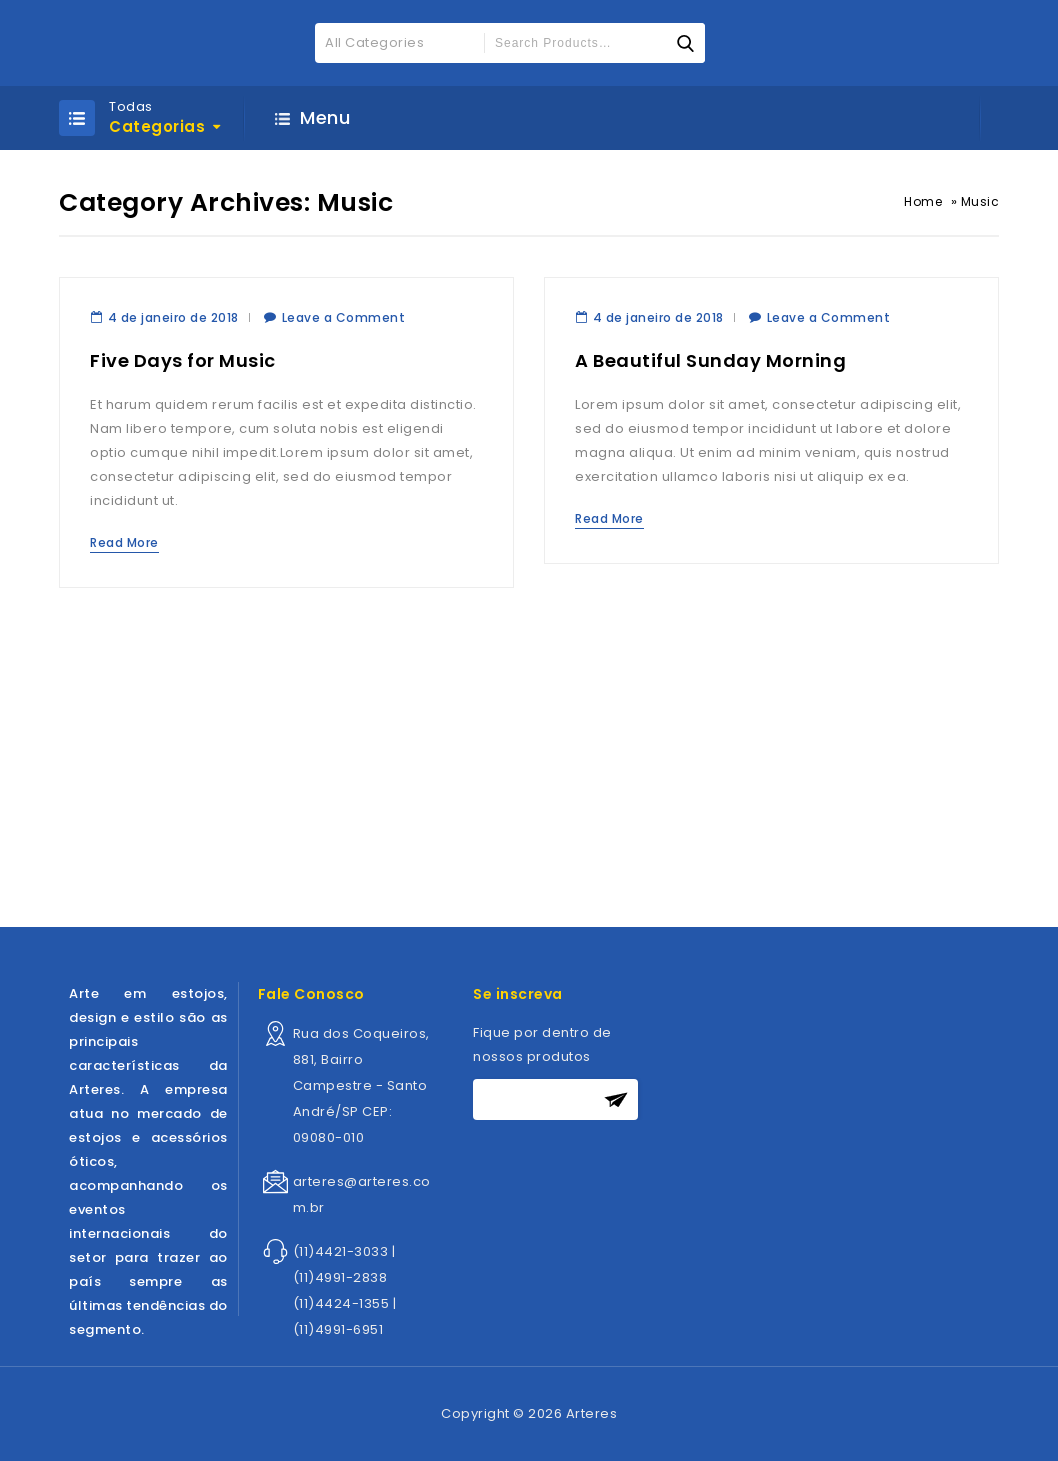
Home (923, 201)
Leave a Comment (344, 317)
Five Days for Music (183, 360)
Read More (124, 542)
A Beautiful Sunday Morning (710, 360)
